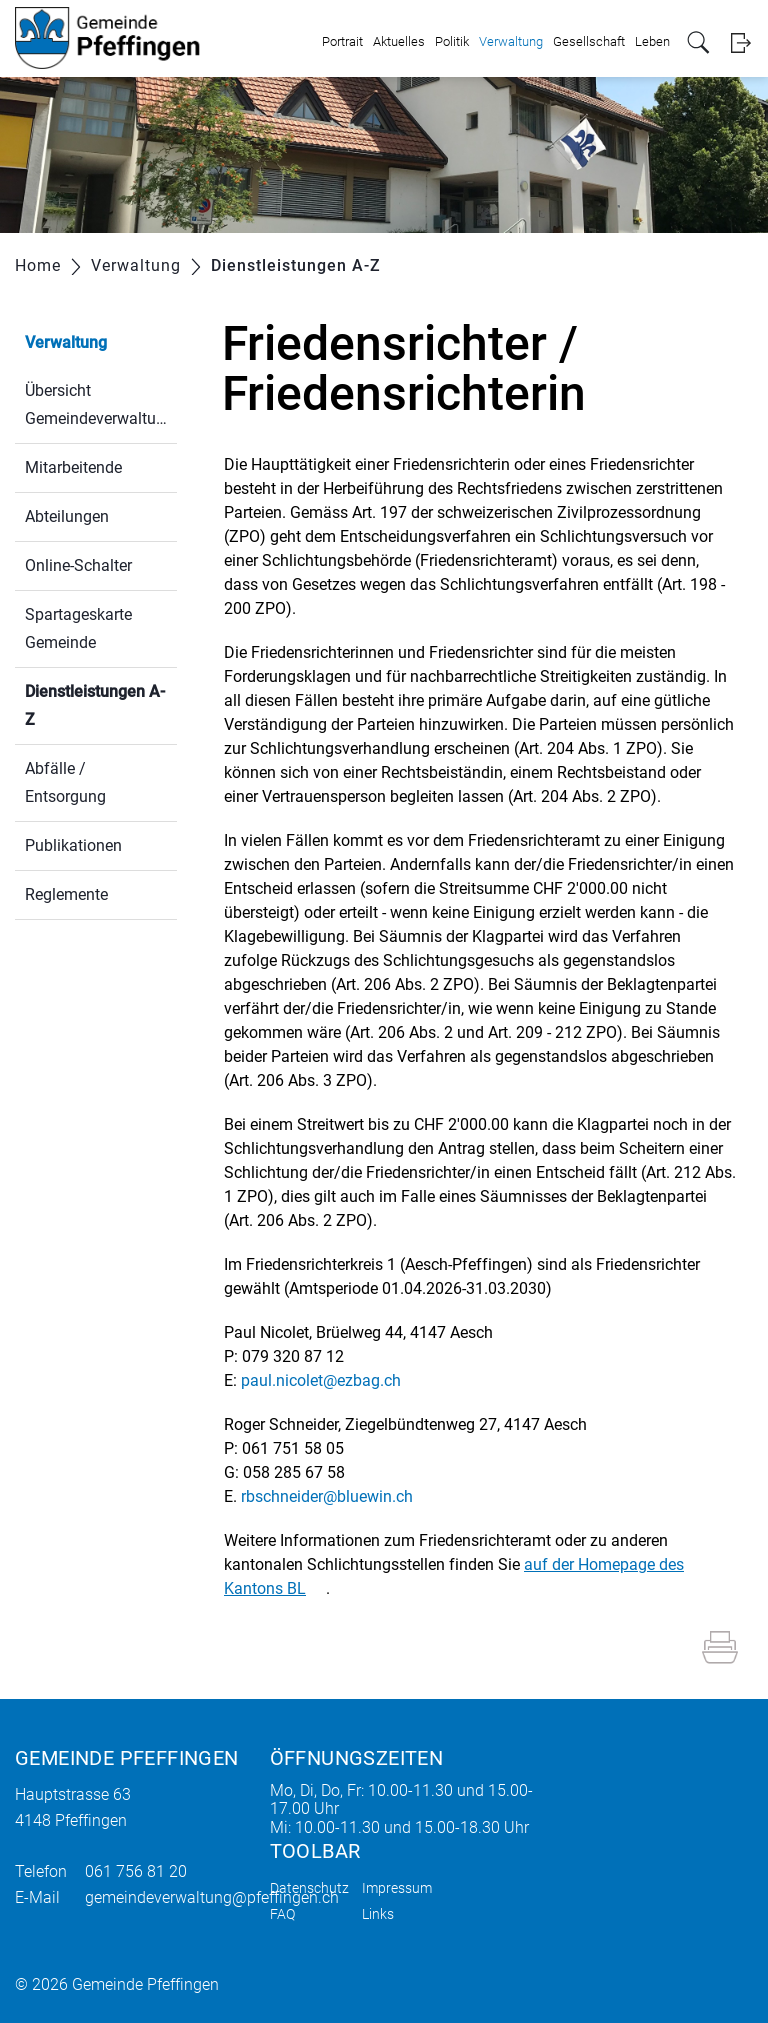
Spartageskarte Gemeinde (78, 628)
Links (378, 1914)
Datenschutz (309, 1888)
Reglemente (66, 894)
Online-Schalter (78, 565)
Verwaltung (511, 41)
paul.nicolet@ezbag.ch (321, 1380)
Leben (652, 41)
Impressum (397, 1888)
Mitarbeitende (73, 467)
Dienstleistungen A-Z (95, 705)
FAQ (282, 1914)
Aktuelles (399, 41)
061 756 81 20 (136, 1871)
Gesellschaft (589, 41)
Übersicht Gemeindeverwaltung (99, 404)
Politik (452, 41)
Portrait (342, 41)
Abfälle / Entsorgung (65, 782)
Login (740, 42)
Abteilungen (67, 516)
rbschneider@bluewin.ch (327, 1496)
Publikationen (73, 845)
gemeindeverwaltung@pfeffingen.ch (212, 1897)
